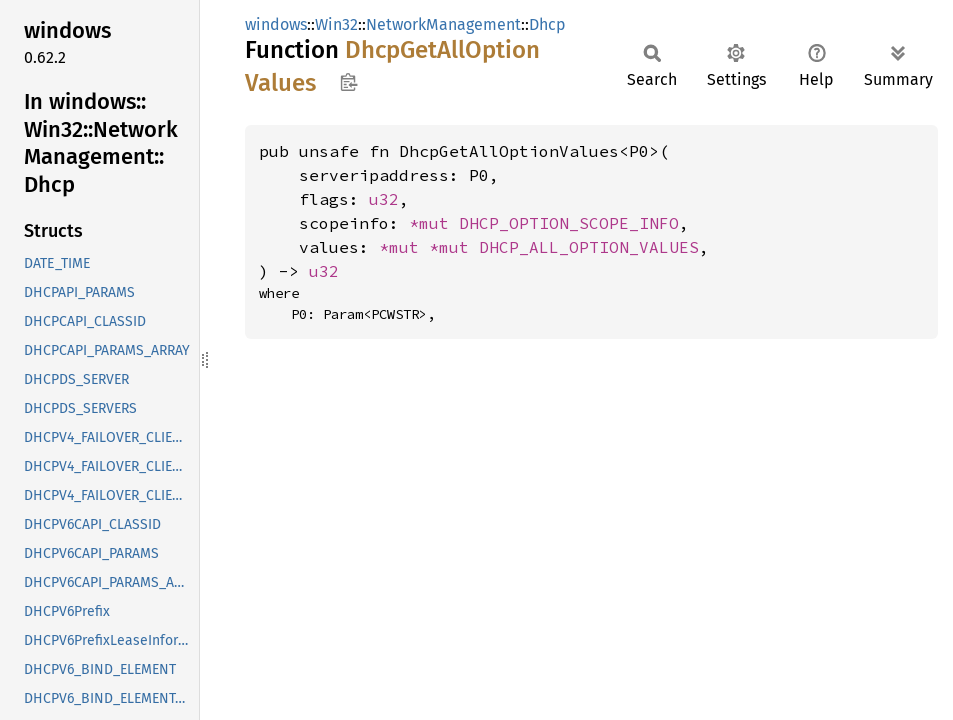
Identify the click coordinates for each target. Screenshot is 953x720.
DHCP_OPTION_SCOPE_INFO (569, 223)
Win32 (336, 24)
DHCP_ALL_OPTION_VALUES (589, 247)
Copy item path (348, 82)
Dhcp (547, 24)
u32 (384, 199)
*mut (434, 223)
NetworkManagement (443, 24)
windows (276, 24)
